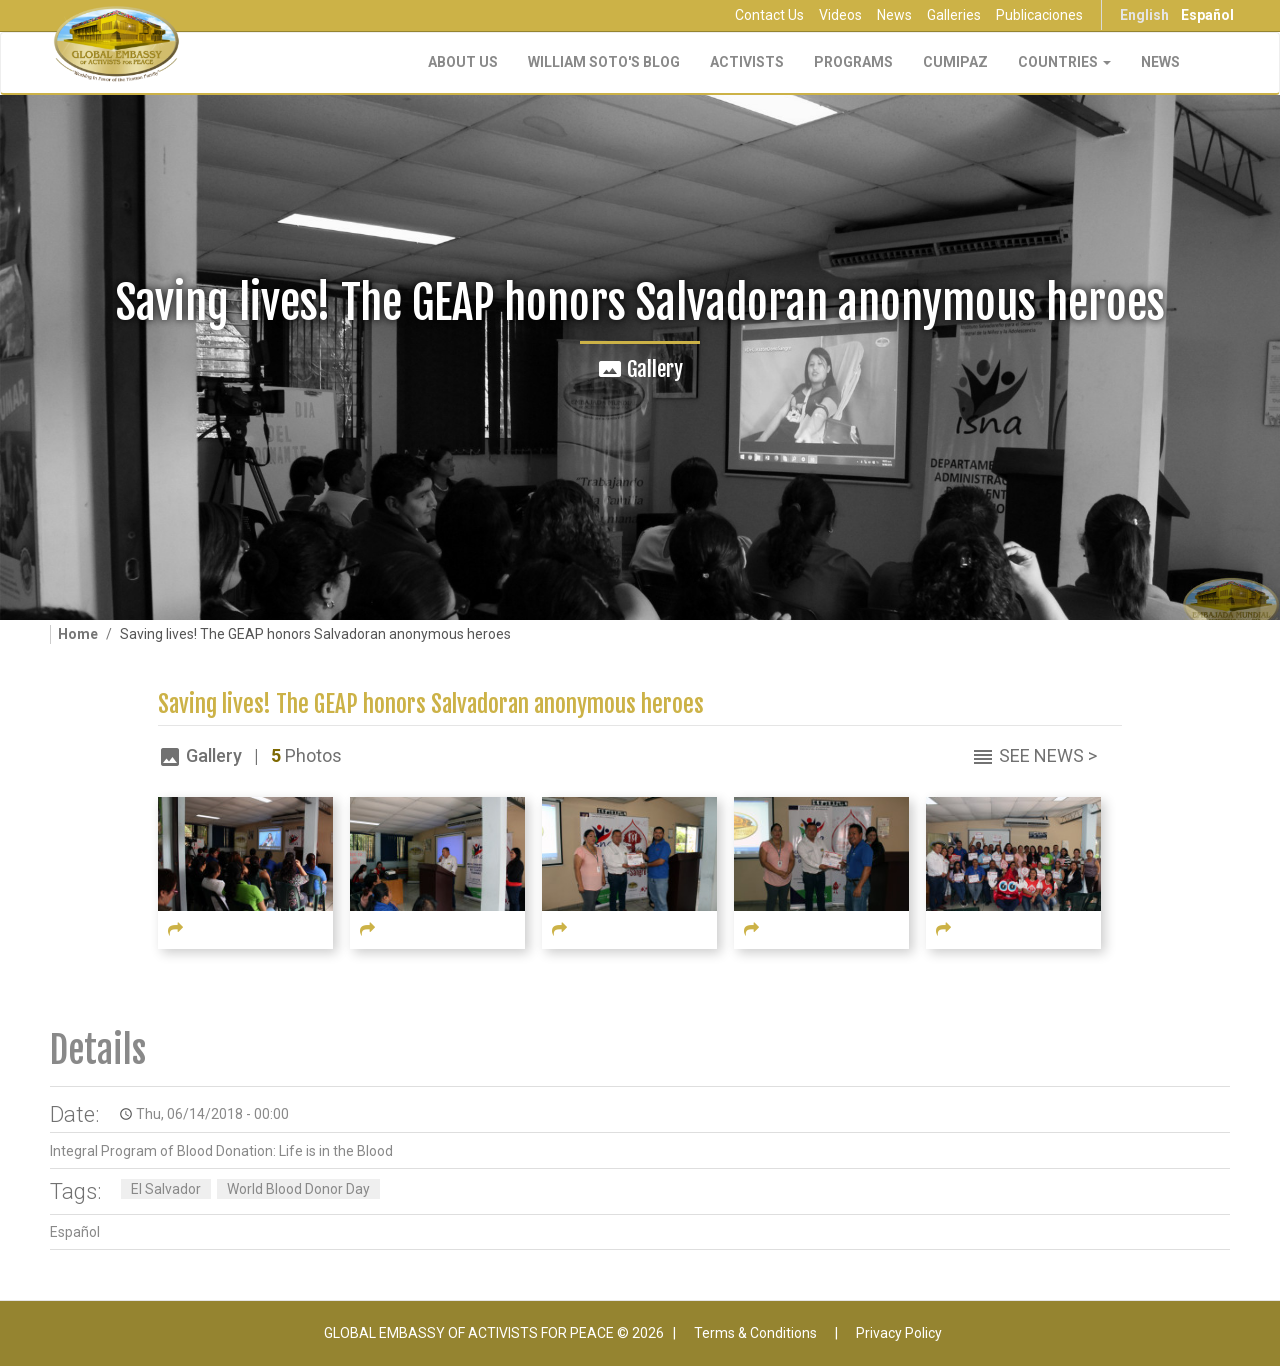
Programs (853, 62)
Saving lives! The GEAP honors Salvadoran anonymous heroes (431, 704)
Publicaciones (1039, 15)
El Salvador (166, 1189)
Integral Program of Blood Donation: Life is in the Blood (221, 1151)
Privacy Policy (899, 1333)
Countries (1064, 62)
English (1144, 15)
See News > (1048, 755)
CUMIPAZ (955, 62)
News (894, 15)
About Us (463, 62)
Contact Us (769, 15)
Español (1207, 15)
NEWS (1160, 62)
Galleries (954, 15)
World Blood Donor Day (298, 1189)
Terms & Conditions (755, 1333)
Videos (840, 15)
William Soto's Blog (604, 62)
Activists (747, 62)
